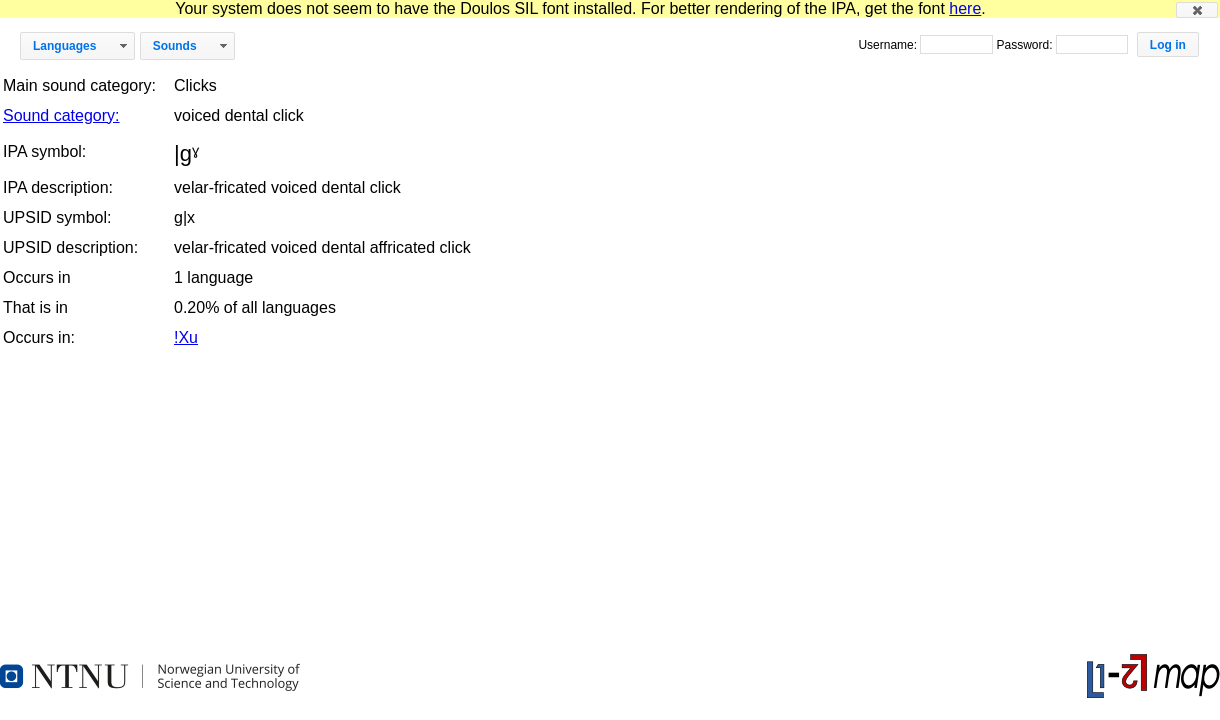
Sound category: (61, 115)
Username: (889, 45)
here (965, 8)
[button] (1197, 10)
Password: (1025, 45)
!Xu (186, 337)
